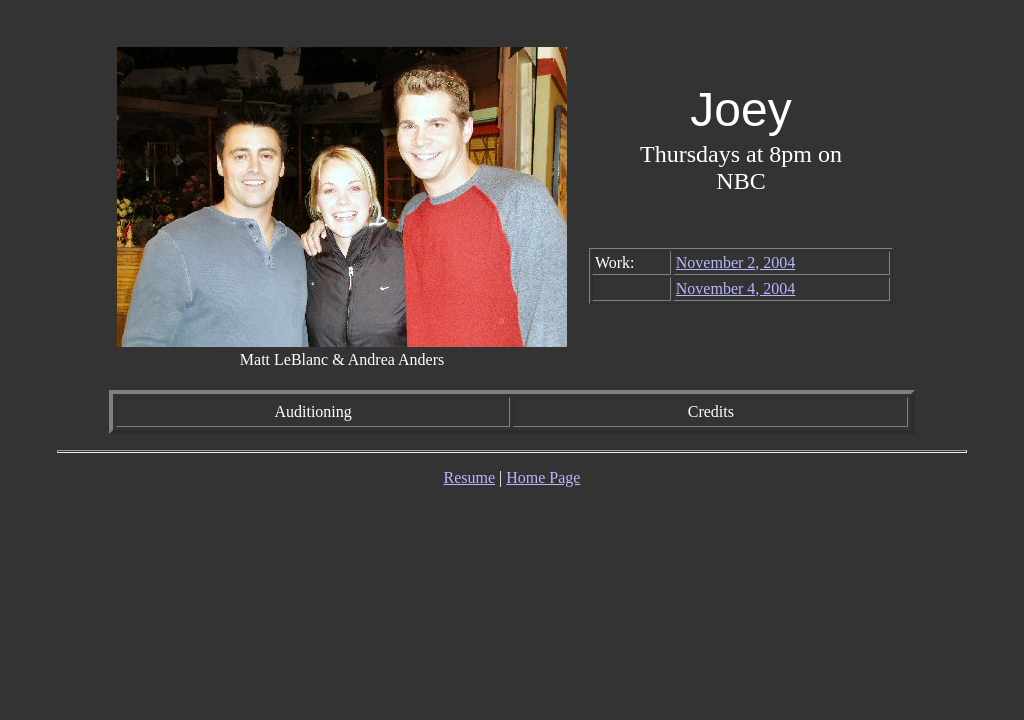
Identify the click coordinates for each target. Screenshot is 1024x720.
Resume (470, 477)
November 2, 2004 (736, 262)
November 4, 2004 (736, 288)
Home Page (543, 477)
